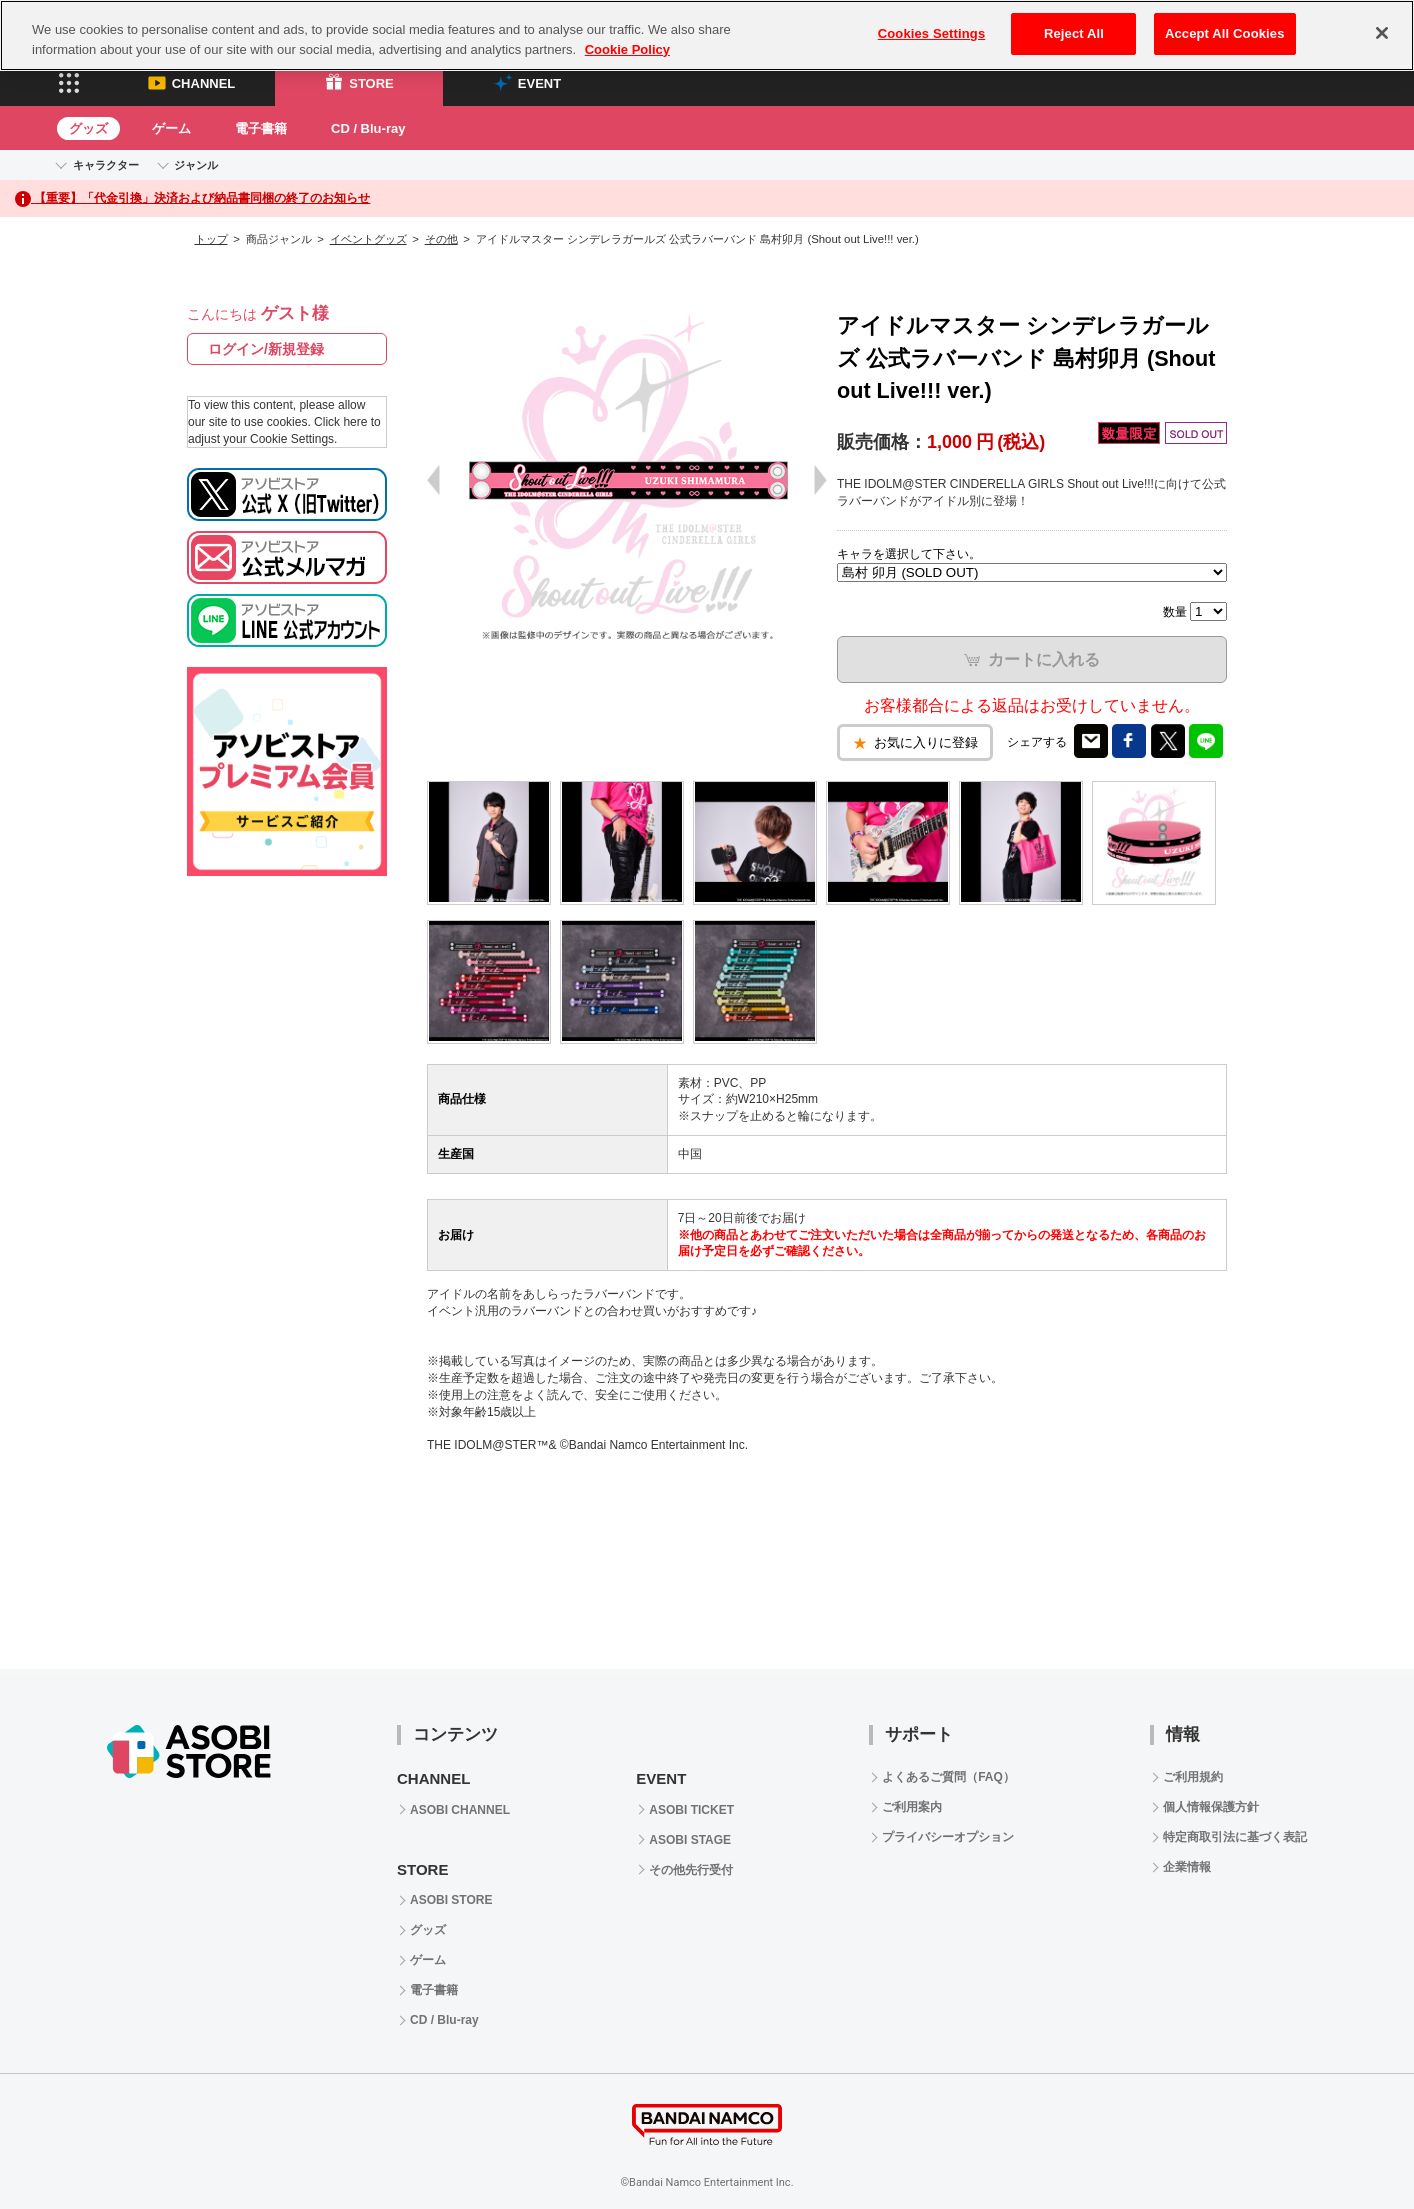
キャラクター (106, 165)
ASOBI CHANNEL (460, 1810)
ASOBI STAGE (690, 1840)
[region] (707, 35)
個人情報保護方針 (1211, 1807)
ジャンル (196, 165)
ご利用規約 (1193, 1777)
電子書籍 (261, 128)
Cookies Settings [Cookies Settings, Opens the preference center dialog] (932, 33)
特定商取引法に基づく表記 (1235, 1837)
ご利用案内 (912, 1807)
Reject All (1074, 33)
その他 (441, 239)
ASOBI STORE (451, 1900)
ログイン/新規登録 (266, 349)
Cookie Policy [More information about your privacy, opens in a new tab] (627, 49)
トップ (211, 239)
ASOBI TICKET (691, 1810)
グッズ (88, 128)
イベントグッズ (368, 239)
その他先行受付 (691, 1870)
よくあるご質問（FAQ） (948, 1777)
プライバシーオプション (948, 1837)
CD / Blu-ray (368, 128)
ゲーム (171, 128)
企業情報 (1187, 1867)
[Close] (1382, 33)
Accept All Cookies (1225, 33)
